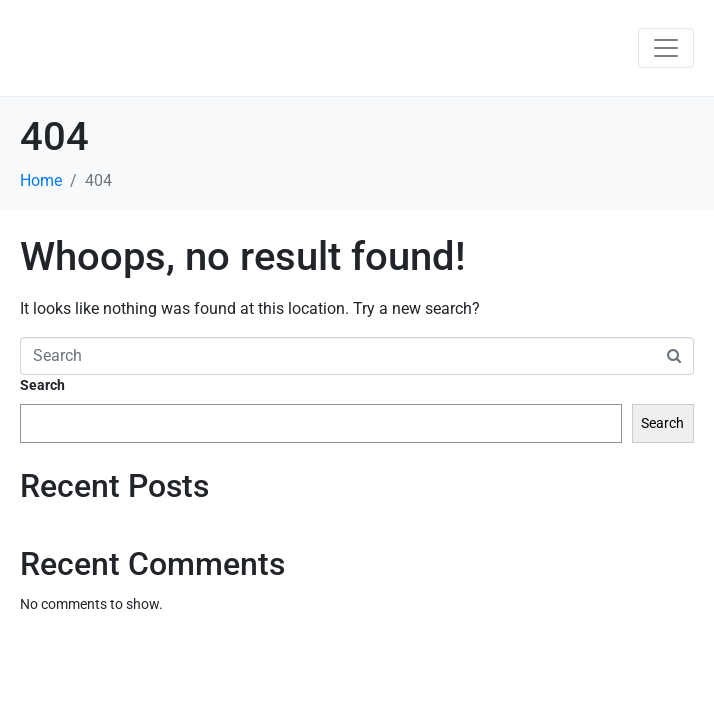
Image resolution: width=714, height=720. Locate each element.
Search (42, 385)
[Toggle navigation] (666, 48)
